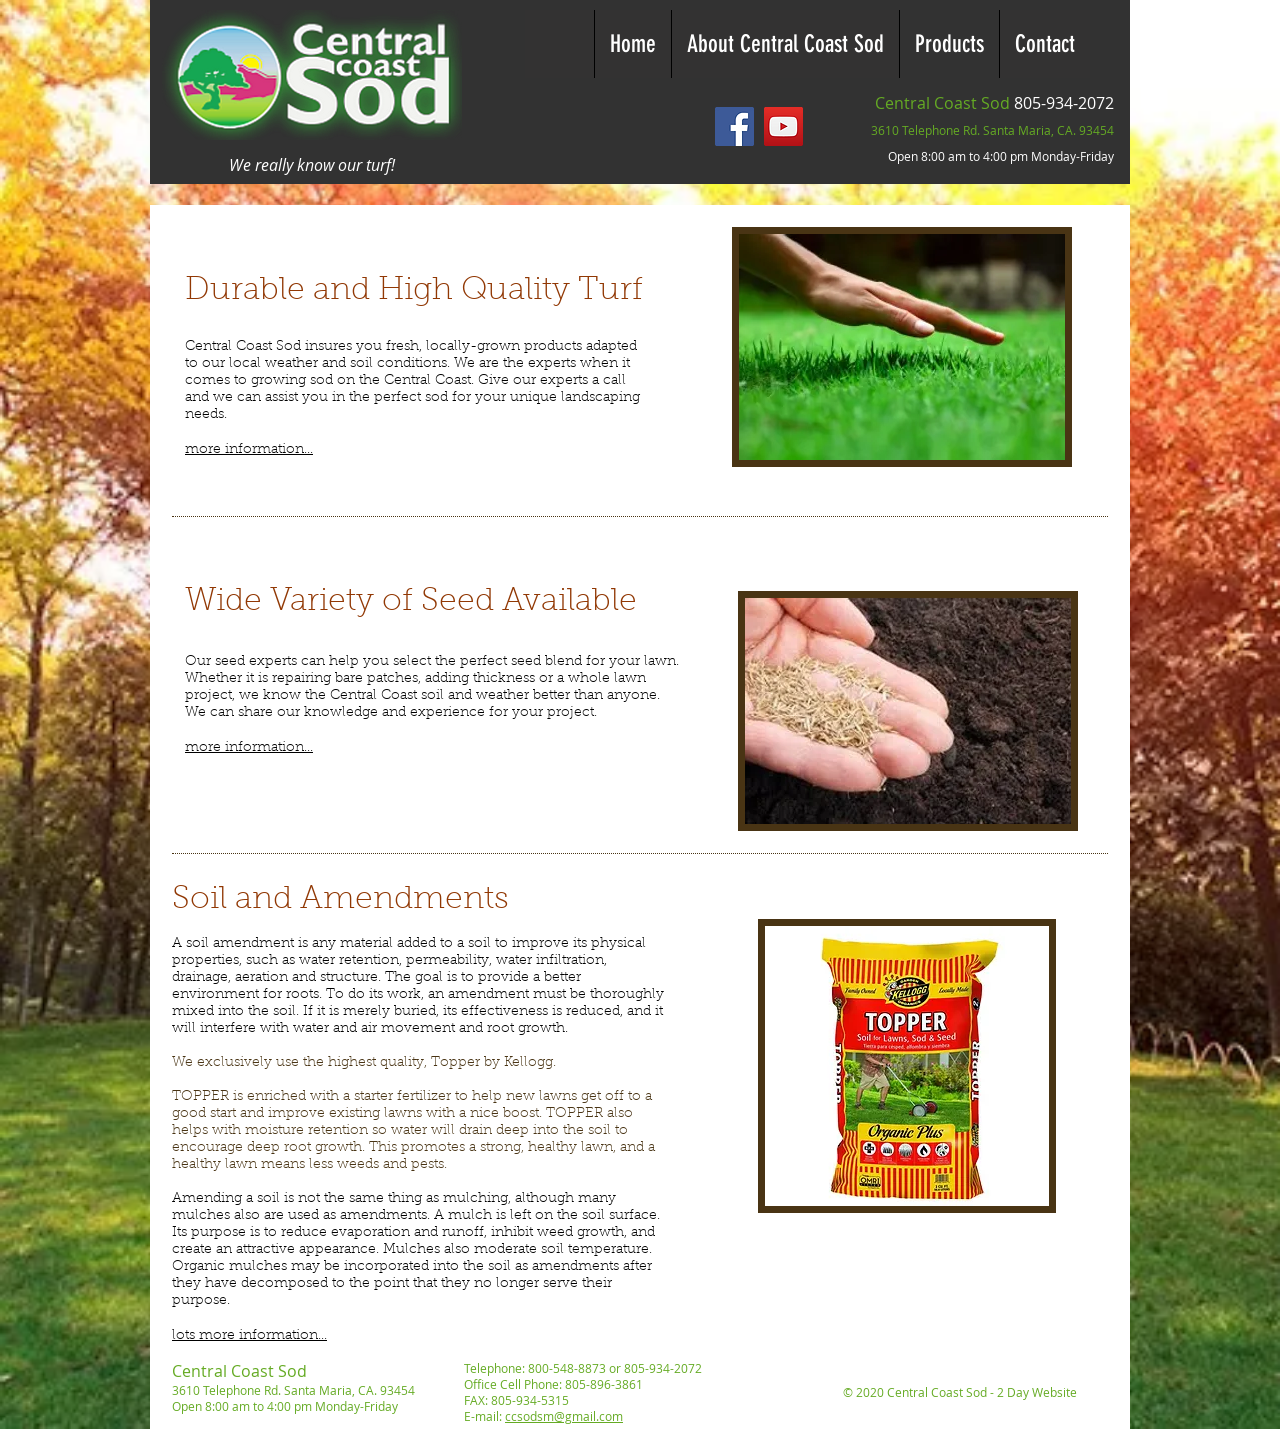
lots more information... (249, 1336)
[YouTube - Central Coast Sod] (783, 126)
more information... (249, 450)
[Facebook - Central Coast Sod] (734, 126)
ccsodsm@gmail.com (564, 1416)
